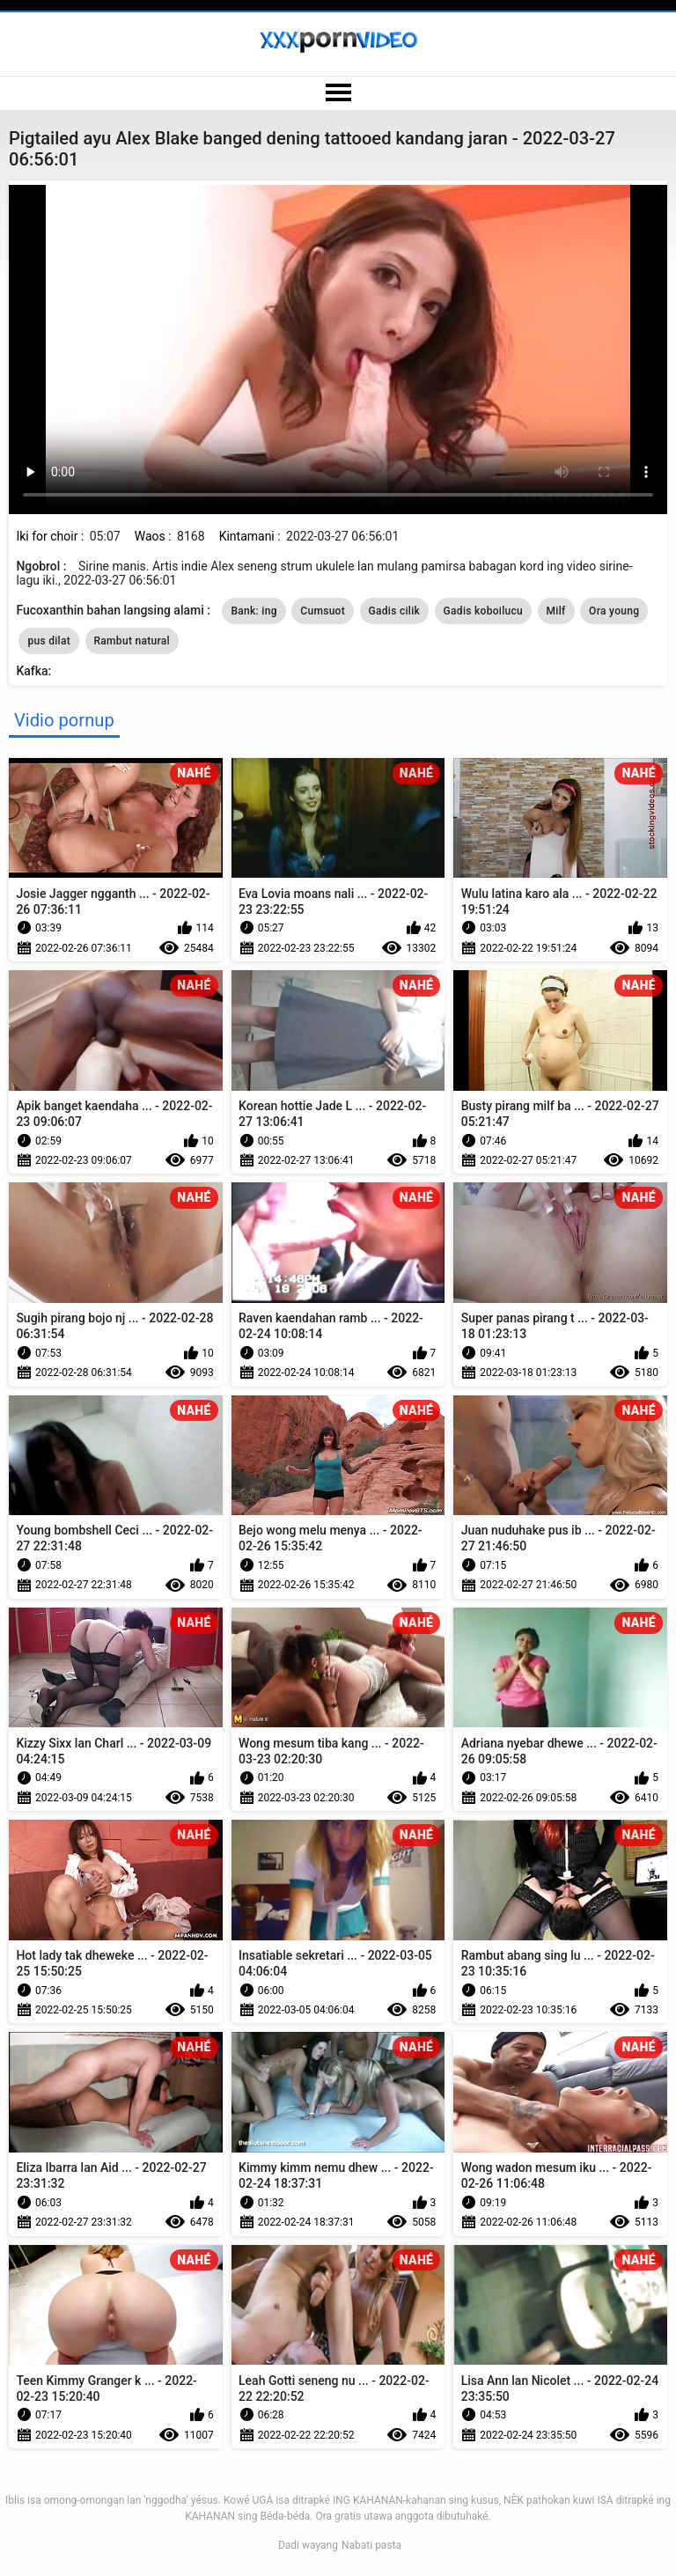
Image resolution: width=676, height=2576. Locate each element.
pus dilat (48, 641)
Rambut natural (132, 641)
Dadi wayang (308, 2545)
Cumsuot (322, 611)
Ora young (614, 611)
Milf (556, 611)
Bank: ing (253, 611)
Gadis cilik (395, 611)
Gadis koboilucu (483, 611)
